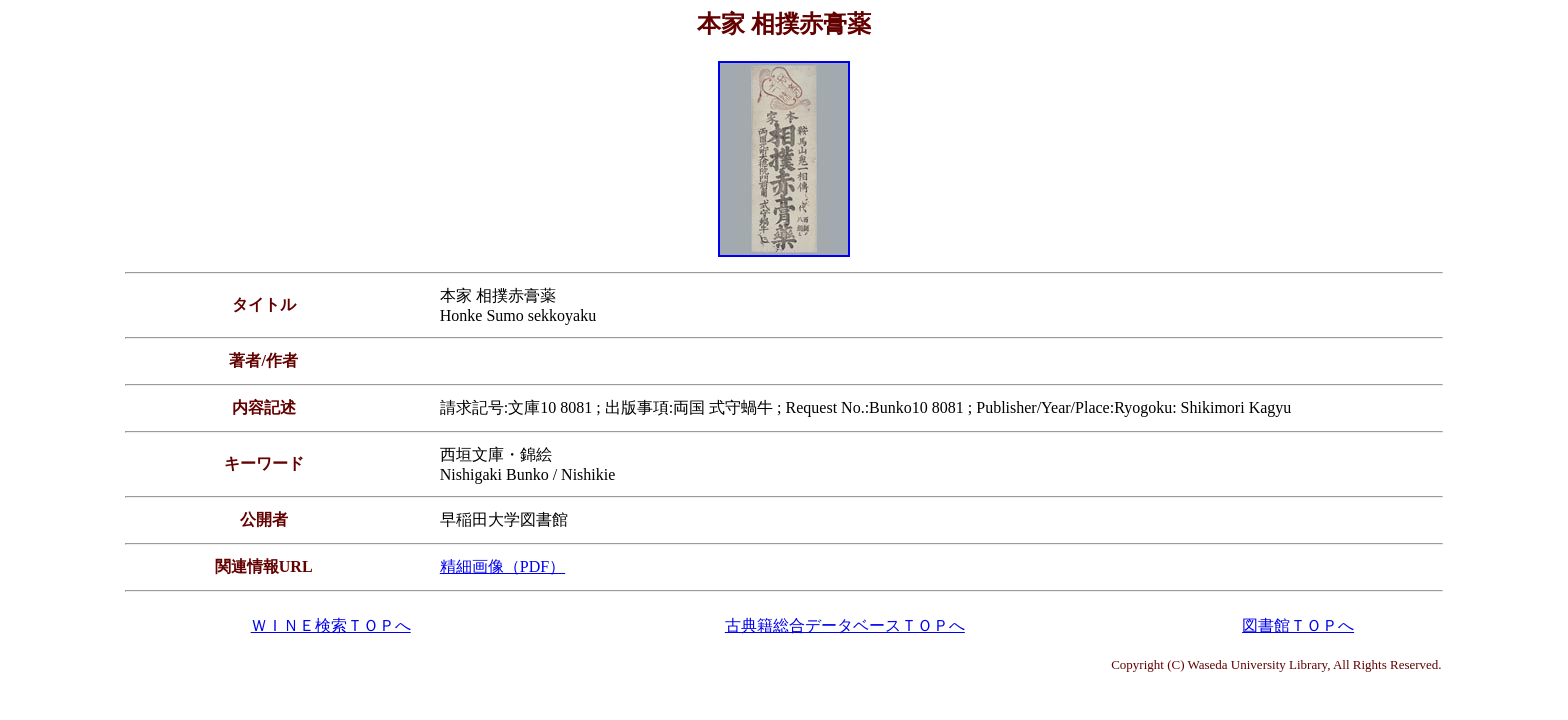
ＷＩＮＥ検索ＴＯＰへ (331, 625)
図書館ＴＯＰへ (1298, 625)
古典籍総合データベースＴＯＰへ (845, 625)
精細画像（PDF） (502, 566)
